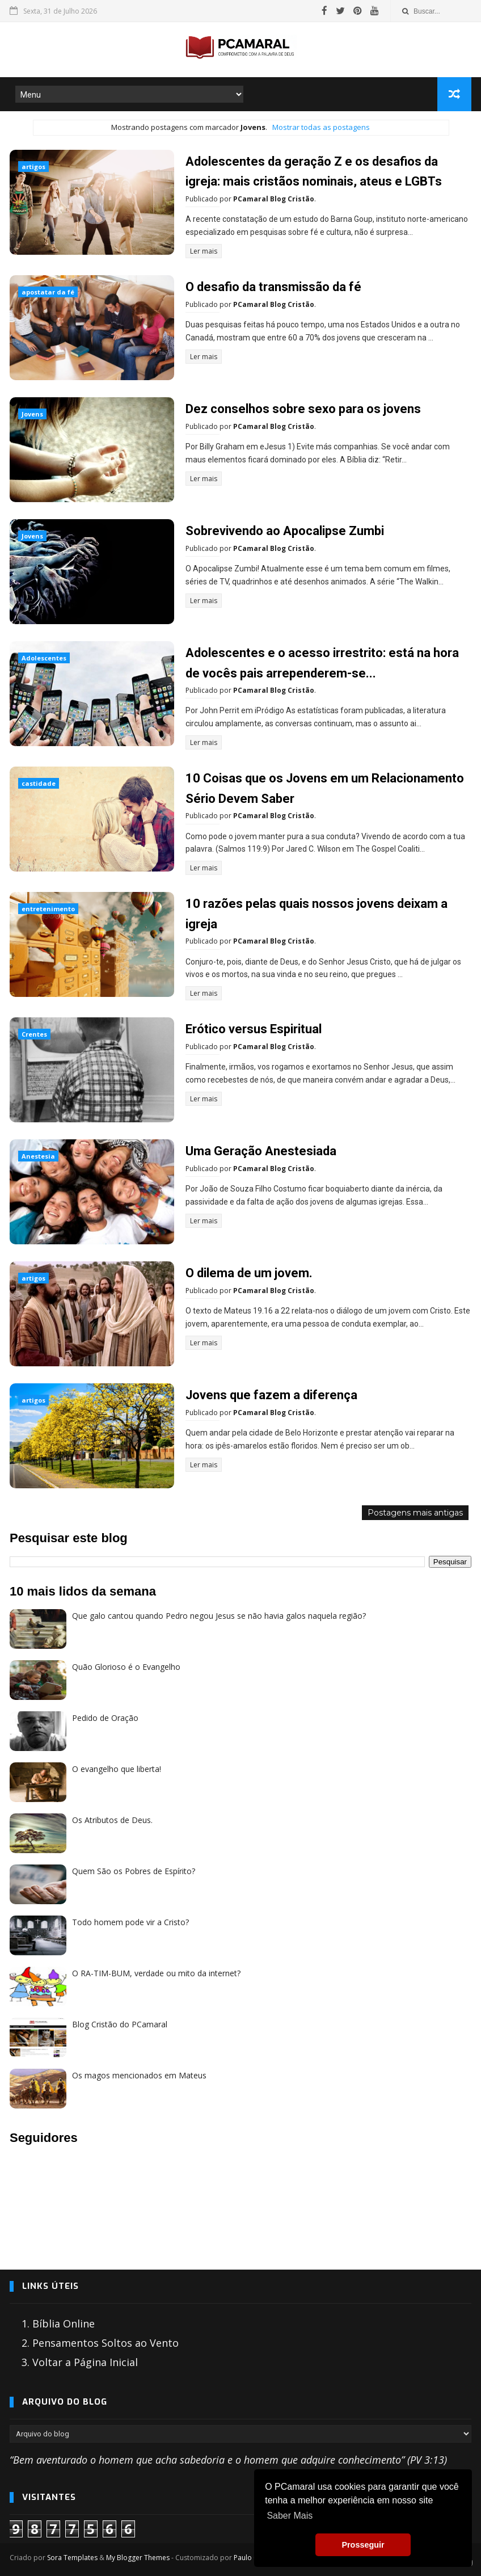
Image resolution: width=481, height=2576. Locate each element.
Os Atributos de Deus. (112, 1818)
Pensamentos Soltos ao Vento (105, 2341)
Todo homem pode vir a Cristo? (130, 1921)
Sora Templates (72, 2556)
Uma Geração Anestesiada (260, 1150)
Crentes (34, 1033)
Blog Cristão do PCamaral (119, 2023)
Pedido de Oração (105, 1716)
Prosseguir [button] (362, 2544)
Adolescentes (44, 658)
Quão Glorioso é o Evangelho (126, 1665)
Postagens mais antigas (415, 1511)
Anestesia (38, 1155)
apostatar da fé (48, 292)
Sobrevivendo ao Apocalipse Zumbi (284, 531)
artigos (33, 166)
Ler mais (203, 251)
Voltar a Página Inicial (85, 2361)
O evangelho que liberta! (116, 1767)
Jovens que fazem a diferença (271, 1394)
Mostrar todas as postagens (321, 127)
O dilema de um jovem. (249, 1272)
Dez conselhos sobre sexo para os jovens (303, 409)
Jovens (32, 414)
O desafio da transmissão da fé (273, 287)
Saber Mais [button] (290, 2515)
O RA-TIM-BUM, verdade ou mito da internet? (156, 1972)
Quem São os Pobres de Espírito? (133, 1869)
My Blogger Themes (138, 2556)
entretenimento (48, 908)
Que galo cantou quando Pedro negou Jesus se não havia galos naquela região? (219, 1614)
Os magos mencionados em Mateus (139, 2074)
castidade (39, 782)
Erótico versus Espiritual (253, 1028)
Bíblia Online (63, 2322)
